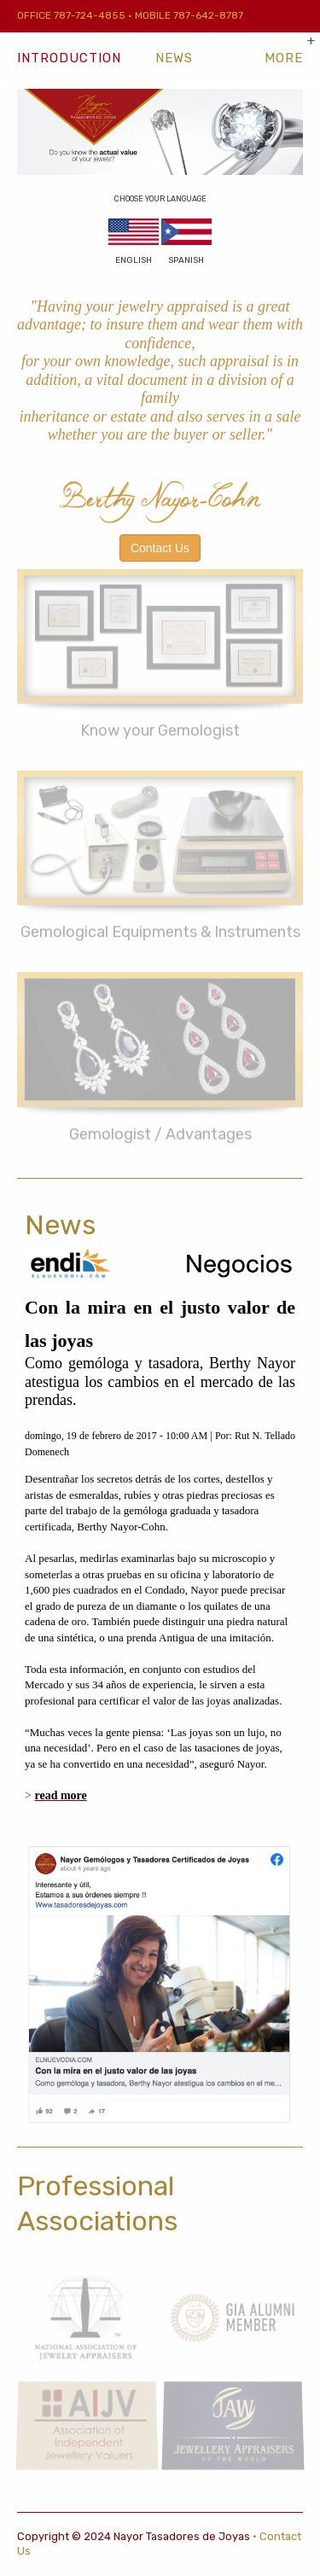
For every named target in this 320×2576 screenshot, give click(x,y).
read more (60, 1795)
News (174, 58)
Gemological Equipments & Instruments (160, 927)
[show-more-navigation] (283, 58)
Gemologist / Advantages (160, 1128)
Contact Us (160, 548)
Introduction (69, 58)
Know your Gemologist (160, 725)
